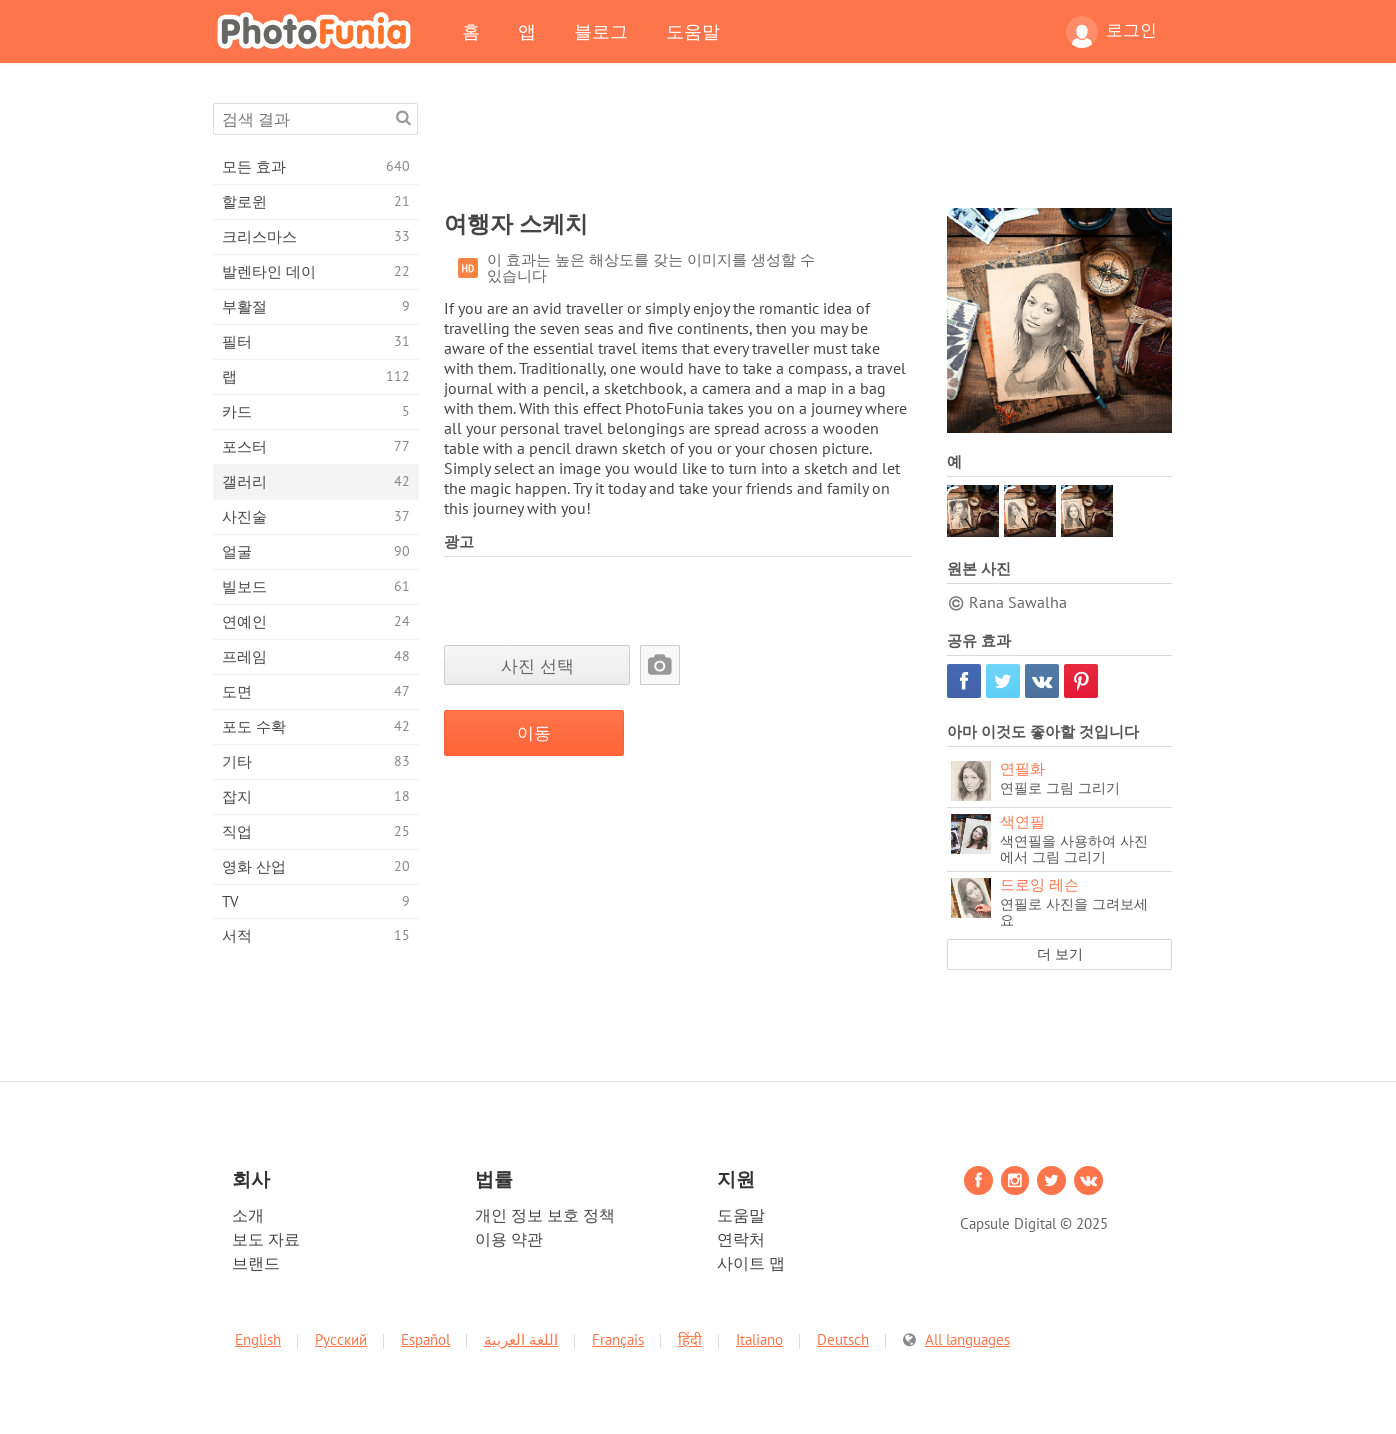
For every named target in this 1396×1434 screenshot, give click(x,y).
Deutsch (843, 1339)
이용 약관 (509, 1239)
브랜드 (256, 1263)
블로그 (601, 31)
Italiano (759, 1339)
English (258, 1339)
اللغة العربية (521, 1339)
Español (425, 1339)
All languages (967, 1339)
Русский (341, 1339)
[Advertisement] (808, 148)
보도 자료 (266, 1239)
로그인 (1111, 32)
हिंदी (690, 1339)
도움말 (693, 31)
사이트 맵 (751, 1263)
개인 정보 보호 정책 (545, 1215)
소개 (248, 1215)
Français (618, 1339)
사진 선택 (537, 665)
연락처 (741, 1239)
